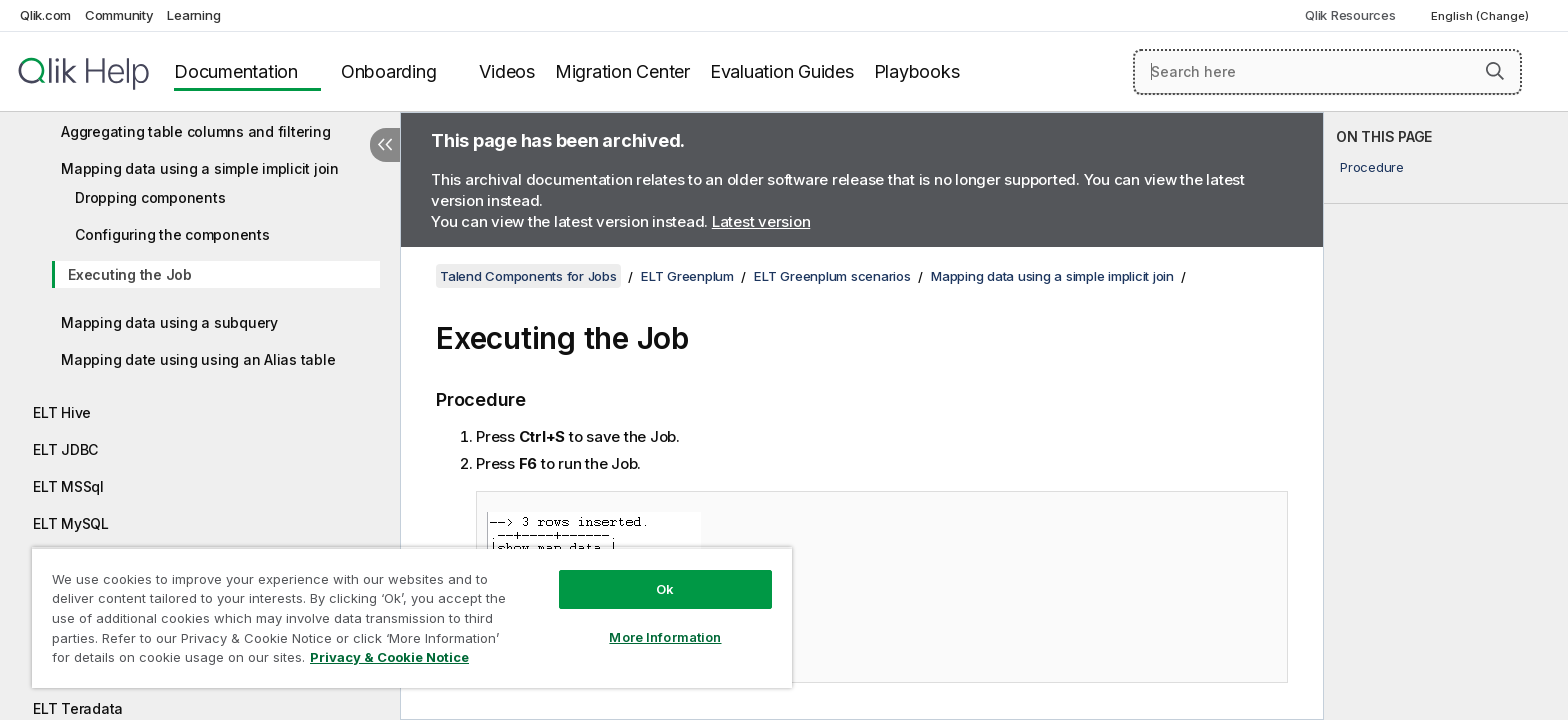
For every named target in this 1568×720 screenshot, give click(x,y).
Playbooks (917, 71)
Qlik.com (45, 15)
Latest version (761, 221)
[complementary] (1446, 416)
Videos (507, 71)
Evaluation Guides (782, 71)
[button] (1495, 71)
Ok (665, 589)
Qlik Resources (1350, 15)
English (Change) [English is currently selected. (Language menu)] (1481, 16)
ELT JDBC (65, 449)
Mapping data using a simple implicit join (200, 168)
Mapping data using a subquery (169, 322)
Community (119, 15)
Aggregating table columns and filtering (195, 131)
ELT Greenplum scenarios (832, 276)
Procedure (1372, 167)
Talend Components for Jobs (528, 276)
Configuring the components (172, 234)
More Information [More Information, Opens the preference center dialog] (665, 637)
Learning (193, 15)
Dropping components (150, 197)
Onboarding (389, 71)
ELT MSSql (68, 486)
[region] (412, 617)
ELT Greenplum (687, 276)
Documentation (236, 71)
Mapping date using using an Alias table (198, 359)
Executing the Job (130, 274)
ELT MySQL (71, 523)
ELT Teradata (78, 708)
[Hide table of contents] (385, 145)
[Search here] (1327, 72)
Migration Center (622, 71)
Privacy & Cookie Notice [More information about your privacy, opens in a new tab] (389, 657)
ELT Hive (62, 412)
